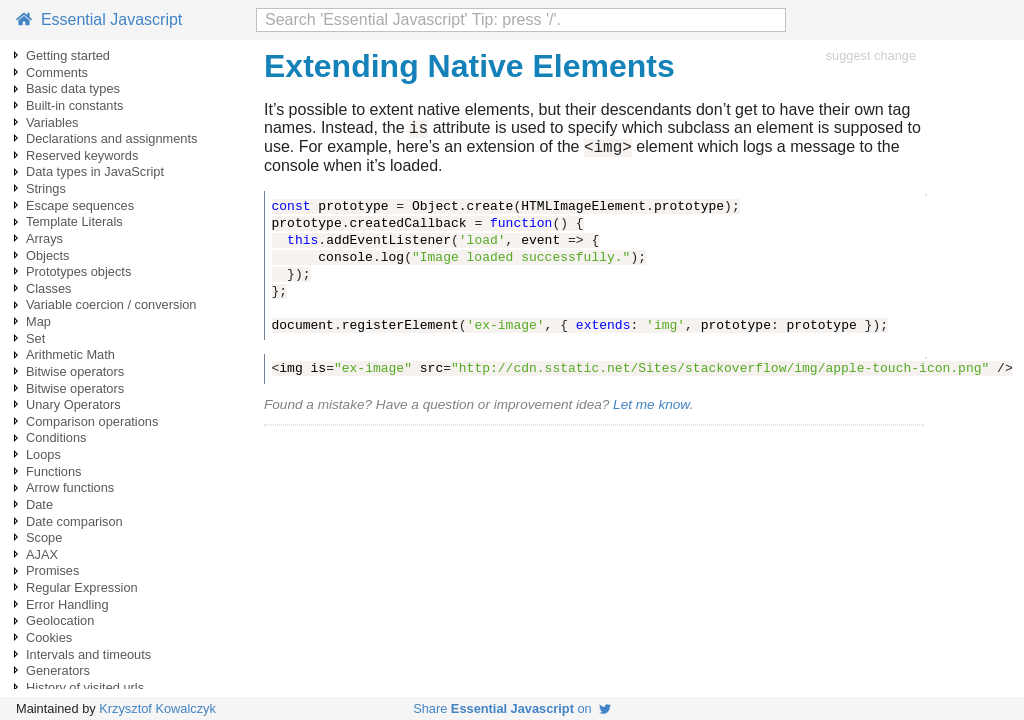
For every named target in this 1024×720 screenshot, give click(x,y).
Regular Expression (82, 587)
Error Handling (67, 604)
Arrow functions (70, 487)
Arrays (44, 238)
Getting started (68, 55)
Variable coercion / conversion (111, 304)
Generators (58, 670)
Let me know (651, 410)
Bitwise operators (75, 371)
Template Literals (74, 221)
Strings (46, 188)
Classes (49, 288)
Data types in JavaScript (95, 171)
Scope (44, 537)
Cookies (49, 637)
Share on (512, 708)
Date (39, 504)
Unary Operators (73, 404)
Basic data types (73, 88)
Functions (53, 471)
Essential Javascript (99, 19)
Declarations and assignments (111, 138)
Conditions (56, 437)
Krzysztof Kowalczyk (157, 708)
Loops (43, 454)
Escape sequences (80, 205)
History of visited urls (85, 687)
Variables (52, 122)
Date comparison (74, 521)
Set (35, 338)
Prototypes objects (78, 271)
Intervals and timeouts (88, 654)
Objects (47, 255)
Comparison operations (92, 421)
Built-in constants (74, 105)
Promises (52, 570)
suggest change (871, 55)
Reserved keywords (82, 155)
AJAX (42, 554)
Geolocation (60, 620)
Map (38, 321)
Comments (57, 72)
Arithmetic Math (70, 354)
